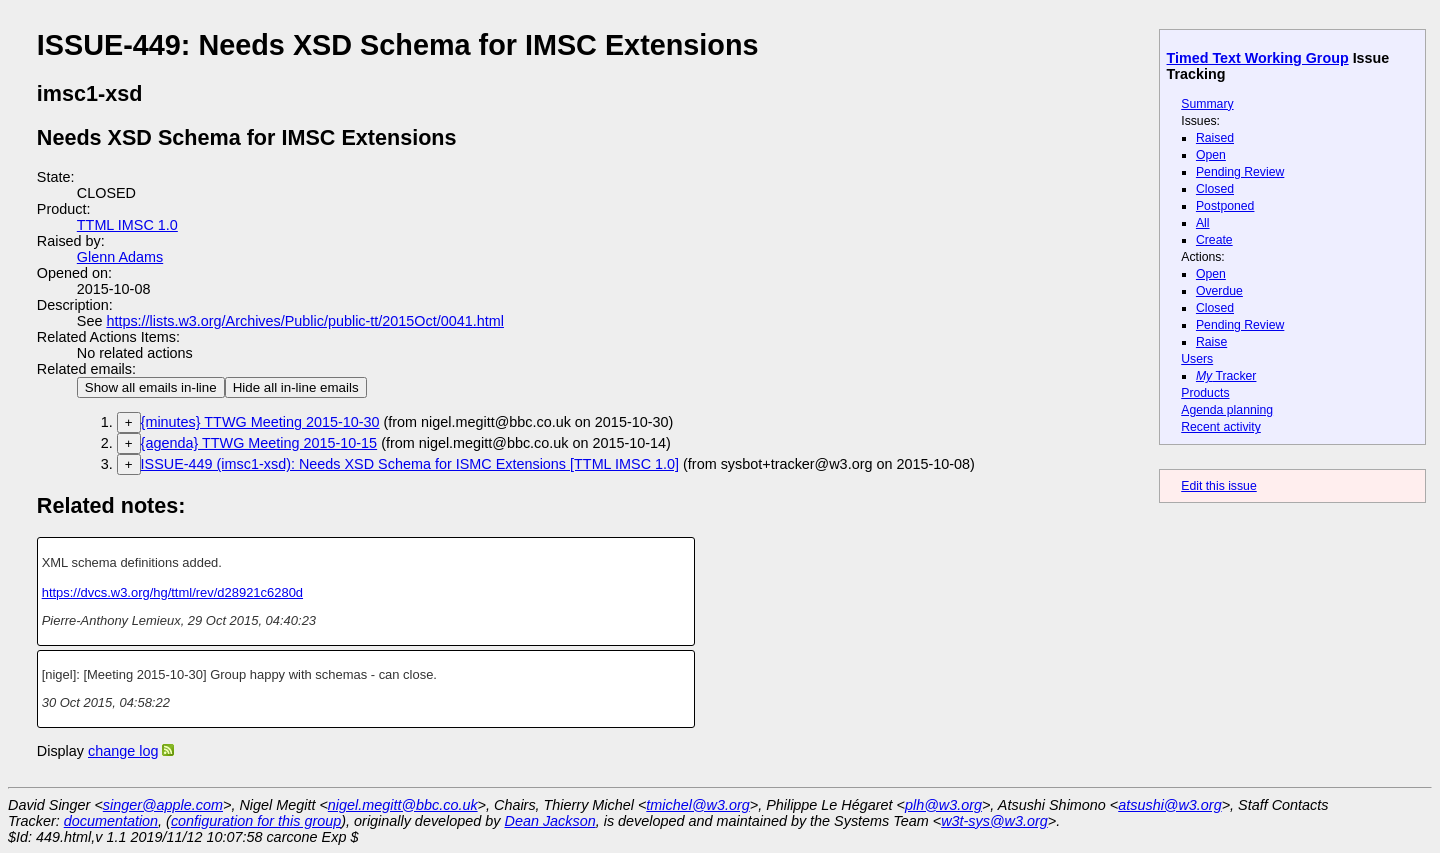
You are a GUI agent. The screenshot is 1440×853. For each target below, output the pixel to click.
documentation (111, 821)
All (1203, 223)
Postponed (1225, 206)
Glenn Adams (120, 257)
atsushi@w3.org (1169, 805)
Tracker (1226, 376)
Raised (1215, 138)
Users (1197, 359)
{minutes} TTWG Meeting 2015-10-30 (260, 422)
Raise (1211, 342)
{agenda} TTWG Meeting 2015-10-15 (259, 443)
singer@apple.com (163, 805)
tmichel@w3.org (697, 805)
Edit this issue (1218, 486)
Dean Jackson (550, 821)
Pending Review (1240, 172)
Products (1205, 393)
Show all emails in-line (151, 387)
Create (1214, 240)
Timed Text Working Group (1258, 58)
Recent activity (1221, 427)
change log (123, 751)
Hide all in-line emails (296, 387)
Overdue (1219, 291)
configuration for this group (256, 821)
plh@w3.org (943, 805)
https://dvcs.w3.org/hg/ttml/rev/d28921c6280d (172, 592)
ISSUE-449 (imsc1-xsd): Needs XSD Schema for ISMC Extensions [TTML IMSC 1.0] (410, 464)
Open (1211, 155)
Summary (1207, 104)
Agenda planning (1227, 410)
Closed (1215, 189)
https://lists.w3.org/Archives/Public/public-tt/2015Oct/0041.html (305, 321)
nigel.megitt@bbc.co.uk (403, 805)
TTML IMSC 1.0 (127, 225)
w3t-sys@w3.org (994, 821)
